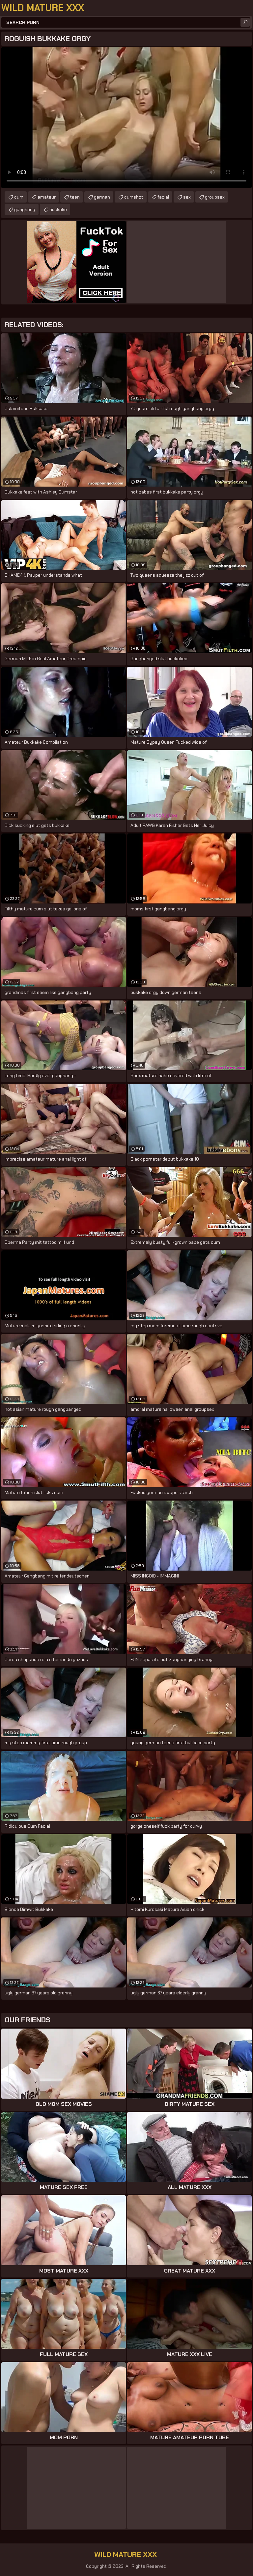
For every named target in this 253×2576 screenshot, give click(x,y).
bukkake (58, 209)
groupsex (215, 197)
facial (163, 197)
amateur (47, 197)
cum (18, 197)
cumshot (133, 197)
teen (75, 197)
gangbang (24, 209)
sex (187, 197)
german (102, 197)
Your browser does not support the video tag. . (126, 117)
